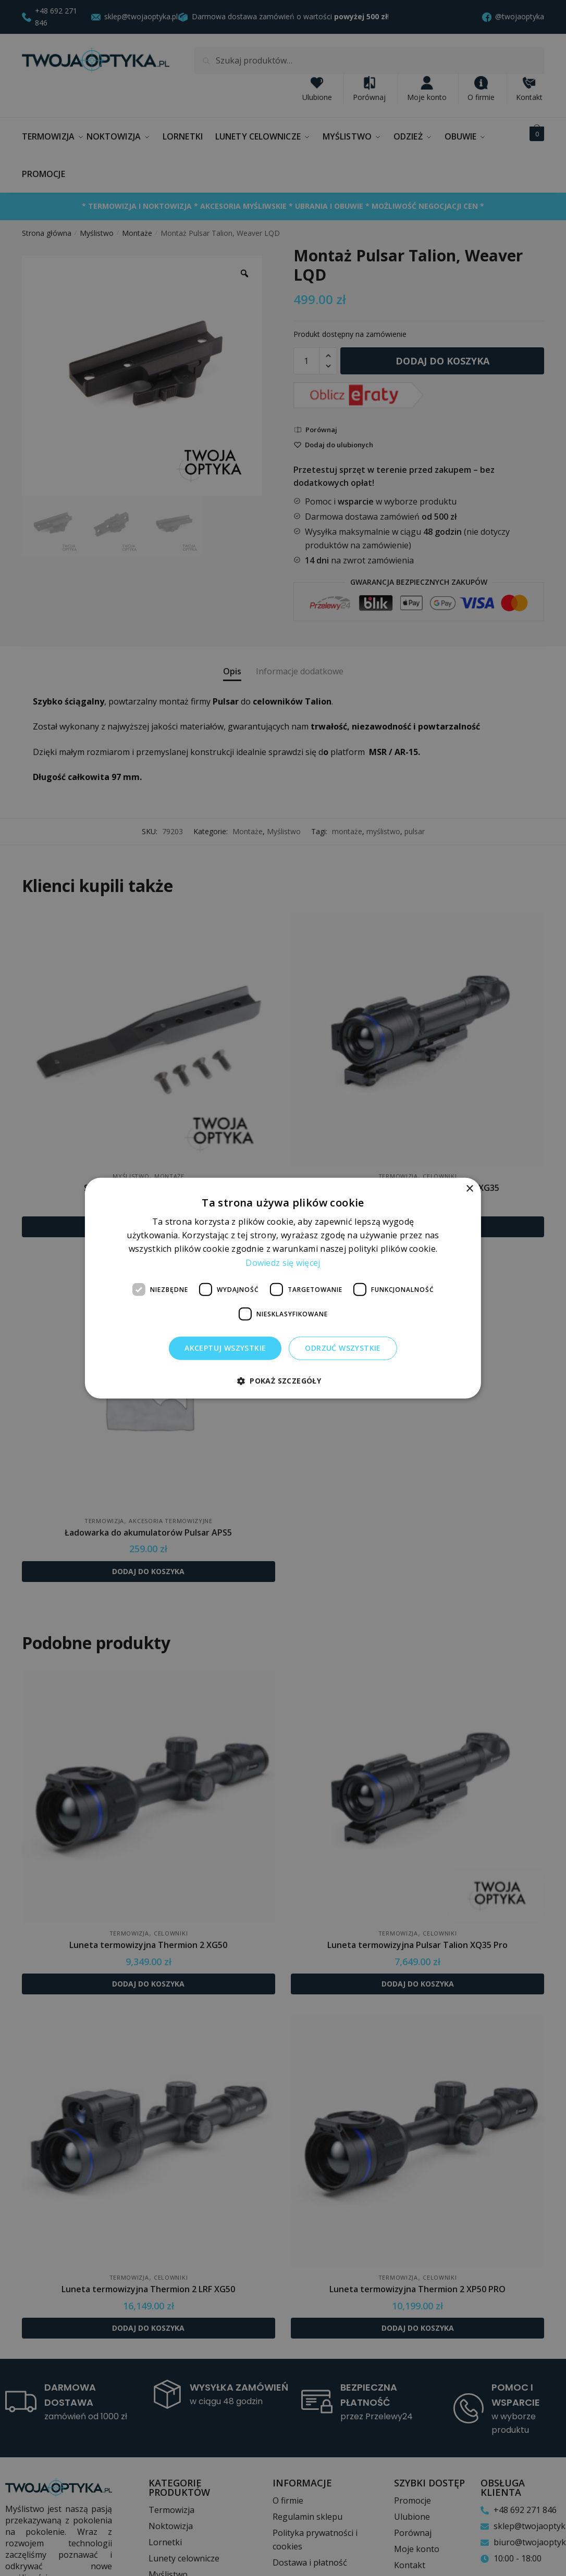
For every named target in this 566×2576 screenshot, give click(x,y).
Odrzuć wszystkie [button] (342, 1348)
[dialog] (283, 1288)
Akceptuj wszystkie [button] (225, 1348)
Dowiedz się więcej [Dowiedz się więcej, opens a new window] (282, 1262)
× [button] (469, 1188)
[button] (283, 1381)
